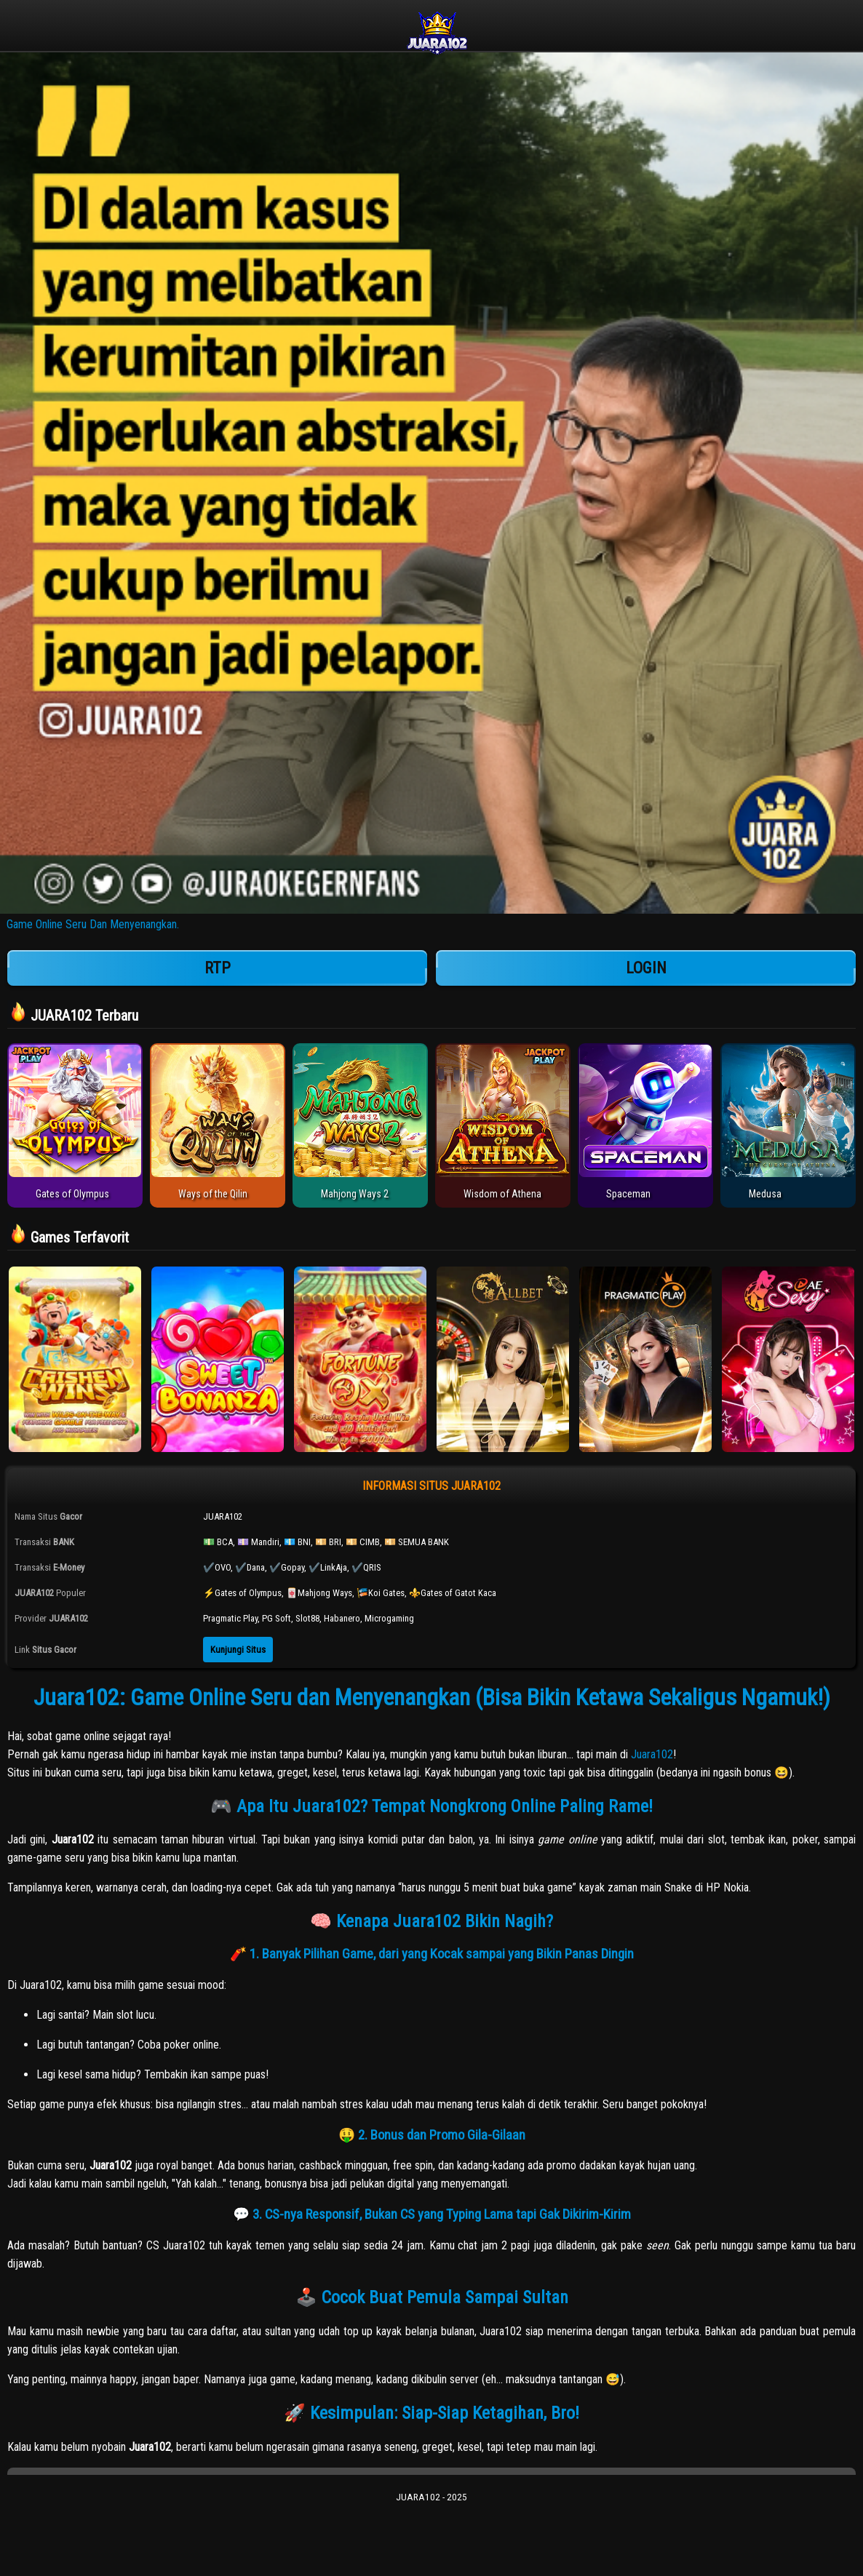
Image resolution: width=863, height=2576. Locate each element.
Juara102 (652, 1754)
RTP (217, 968)
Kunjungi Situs (238, 1649)
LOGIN (646, 968)
